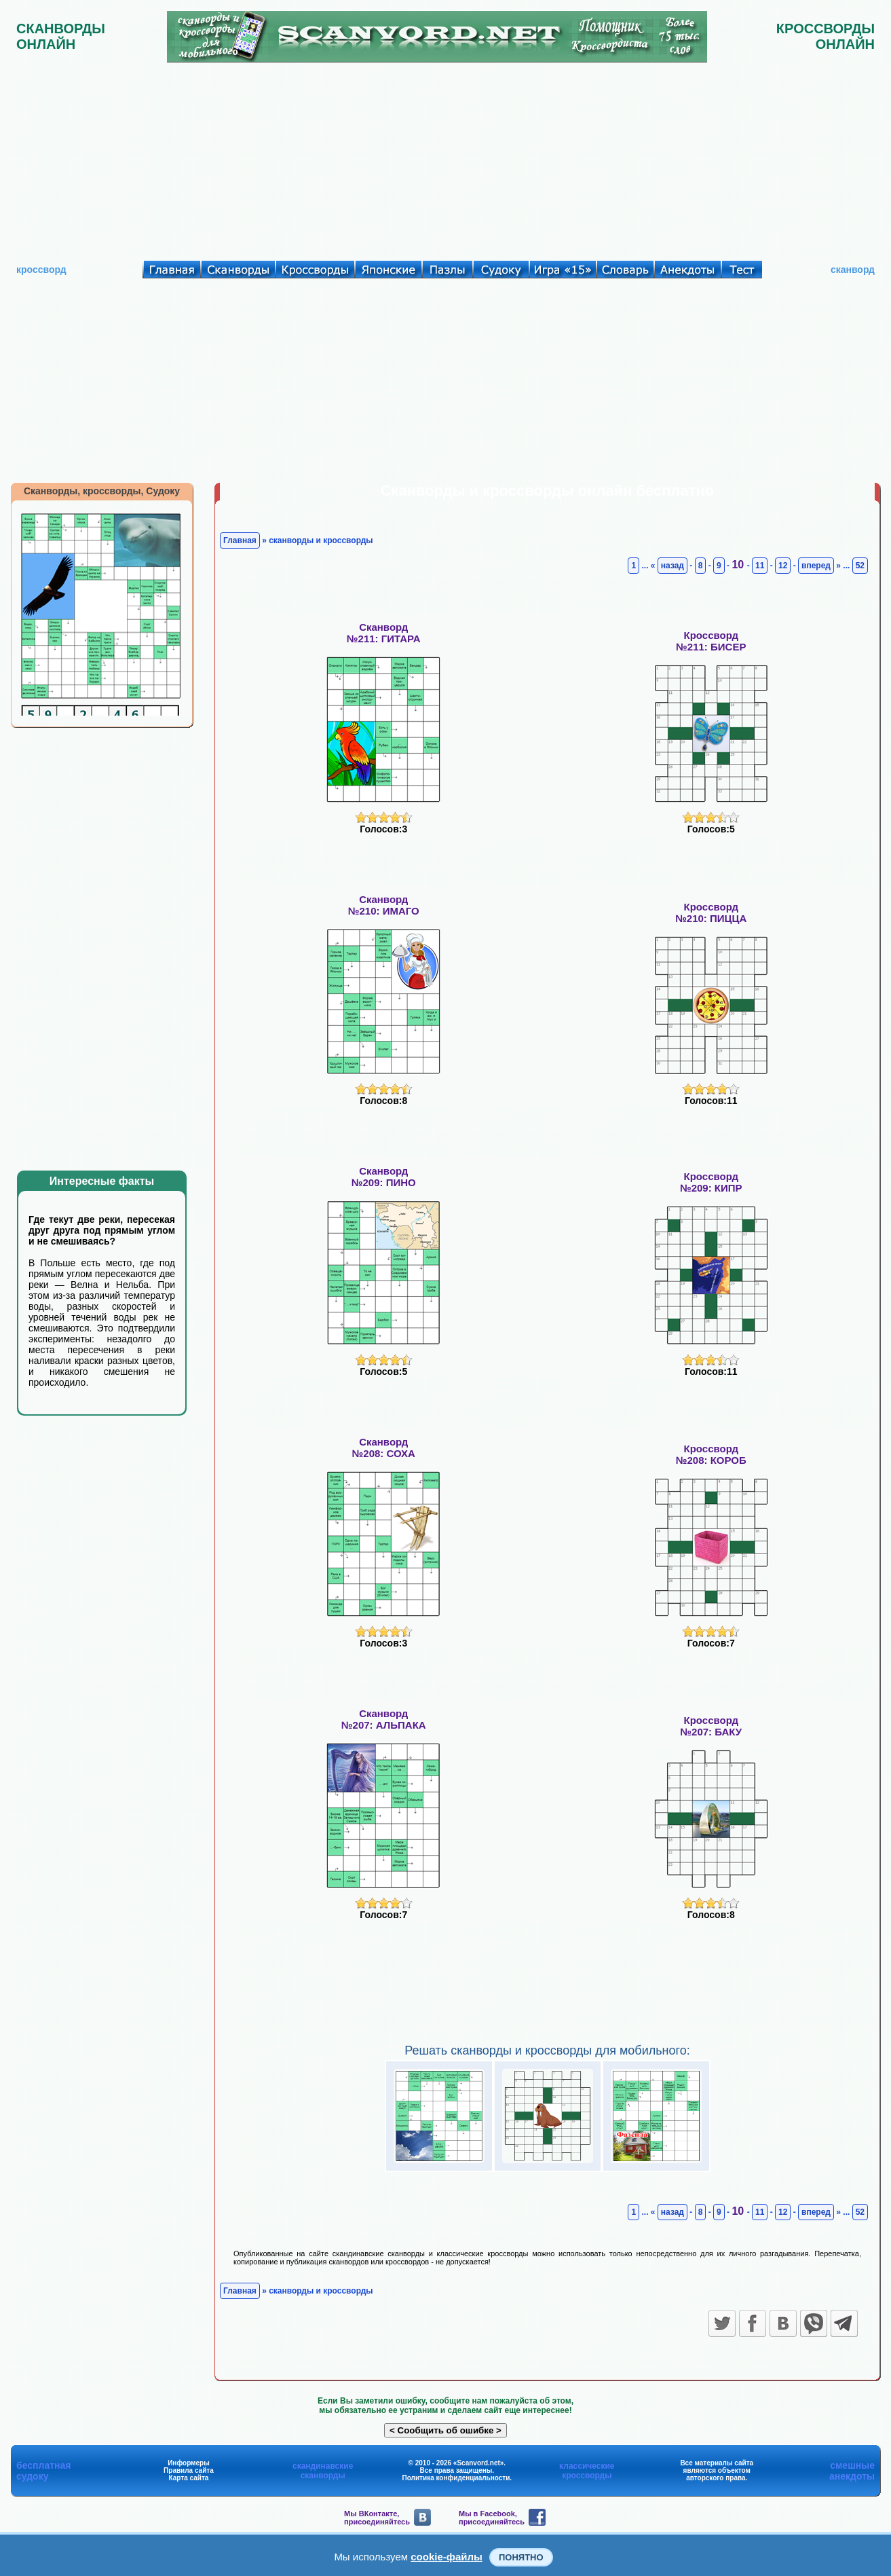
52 (860, 565)
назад (672, 565)
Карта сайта (189, 2478)
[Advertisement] (446, 158)
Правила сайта (189, 2470)
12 (782, 565)
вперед (816, 565)
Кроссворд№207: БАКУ (711, 1725)
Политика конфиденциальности (456, 2478)
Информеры (189, 2463)
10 (739, 564)
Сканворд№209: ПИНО (384, 1176)
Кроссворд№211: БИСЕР (711, 640)
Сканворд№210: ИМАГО (383, 905)
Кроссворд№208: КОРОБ (711, 1454)
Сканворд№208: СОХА (383, 1447)
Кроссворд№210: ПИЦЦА (710, 912)
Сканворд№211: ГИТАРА (384, 632)
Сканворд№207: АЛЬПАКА (383, 1719)
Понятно (521, 2557)
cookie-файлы (446, 2556)
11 (759, 565)
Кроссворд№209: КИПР (711, 1182)
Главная (240, 540)
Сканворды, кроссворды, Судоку (102, 490)
